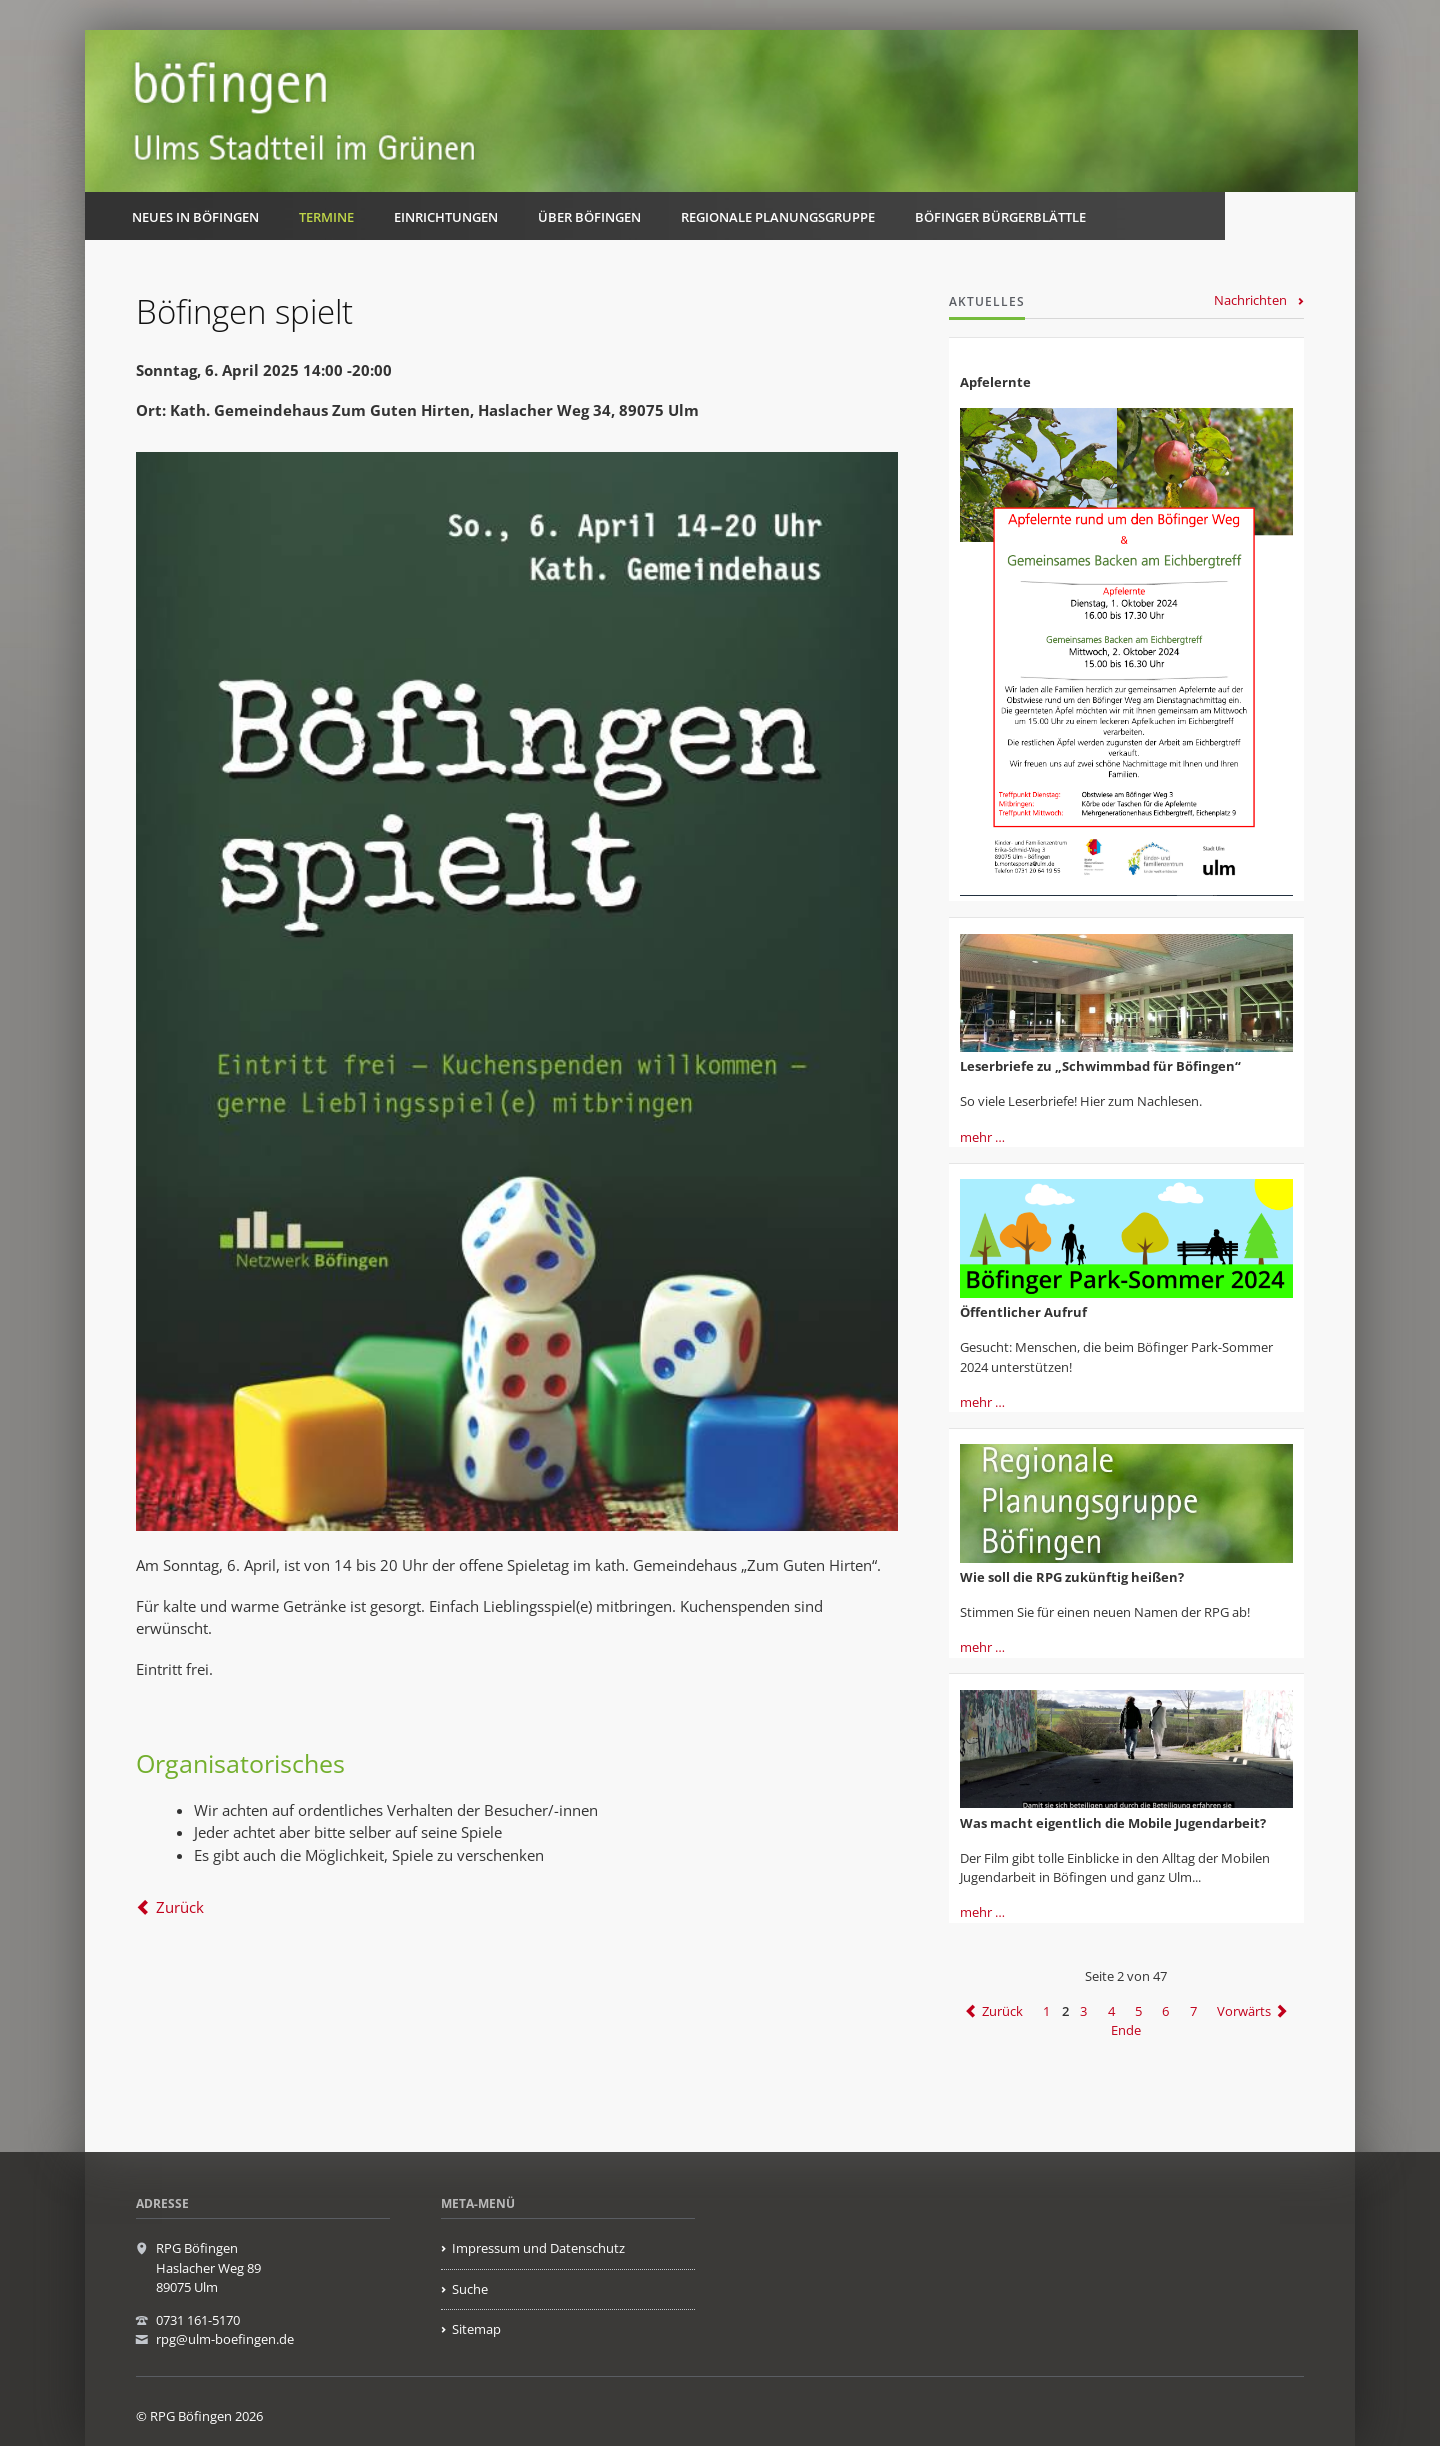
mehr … (982, 1137)
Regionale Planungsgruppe (778, 217)
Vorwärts (1244, 2011)
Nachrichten (1250, 300)
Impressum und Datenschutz (538, 2248)
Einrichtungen (446, 217)
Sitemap (476, 2329)
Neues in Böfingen (195, 217)
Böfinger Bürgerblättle (1000, 217)
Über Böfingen (589, 217)
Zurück (180, 1907)
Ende (1126, 2031)
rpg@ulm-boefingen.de (225, 2339)
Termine (326, 217)
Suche (470, 2289)
